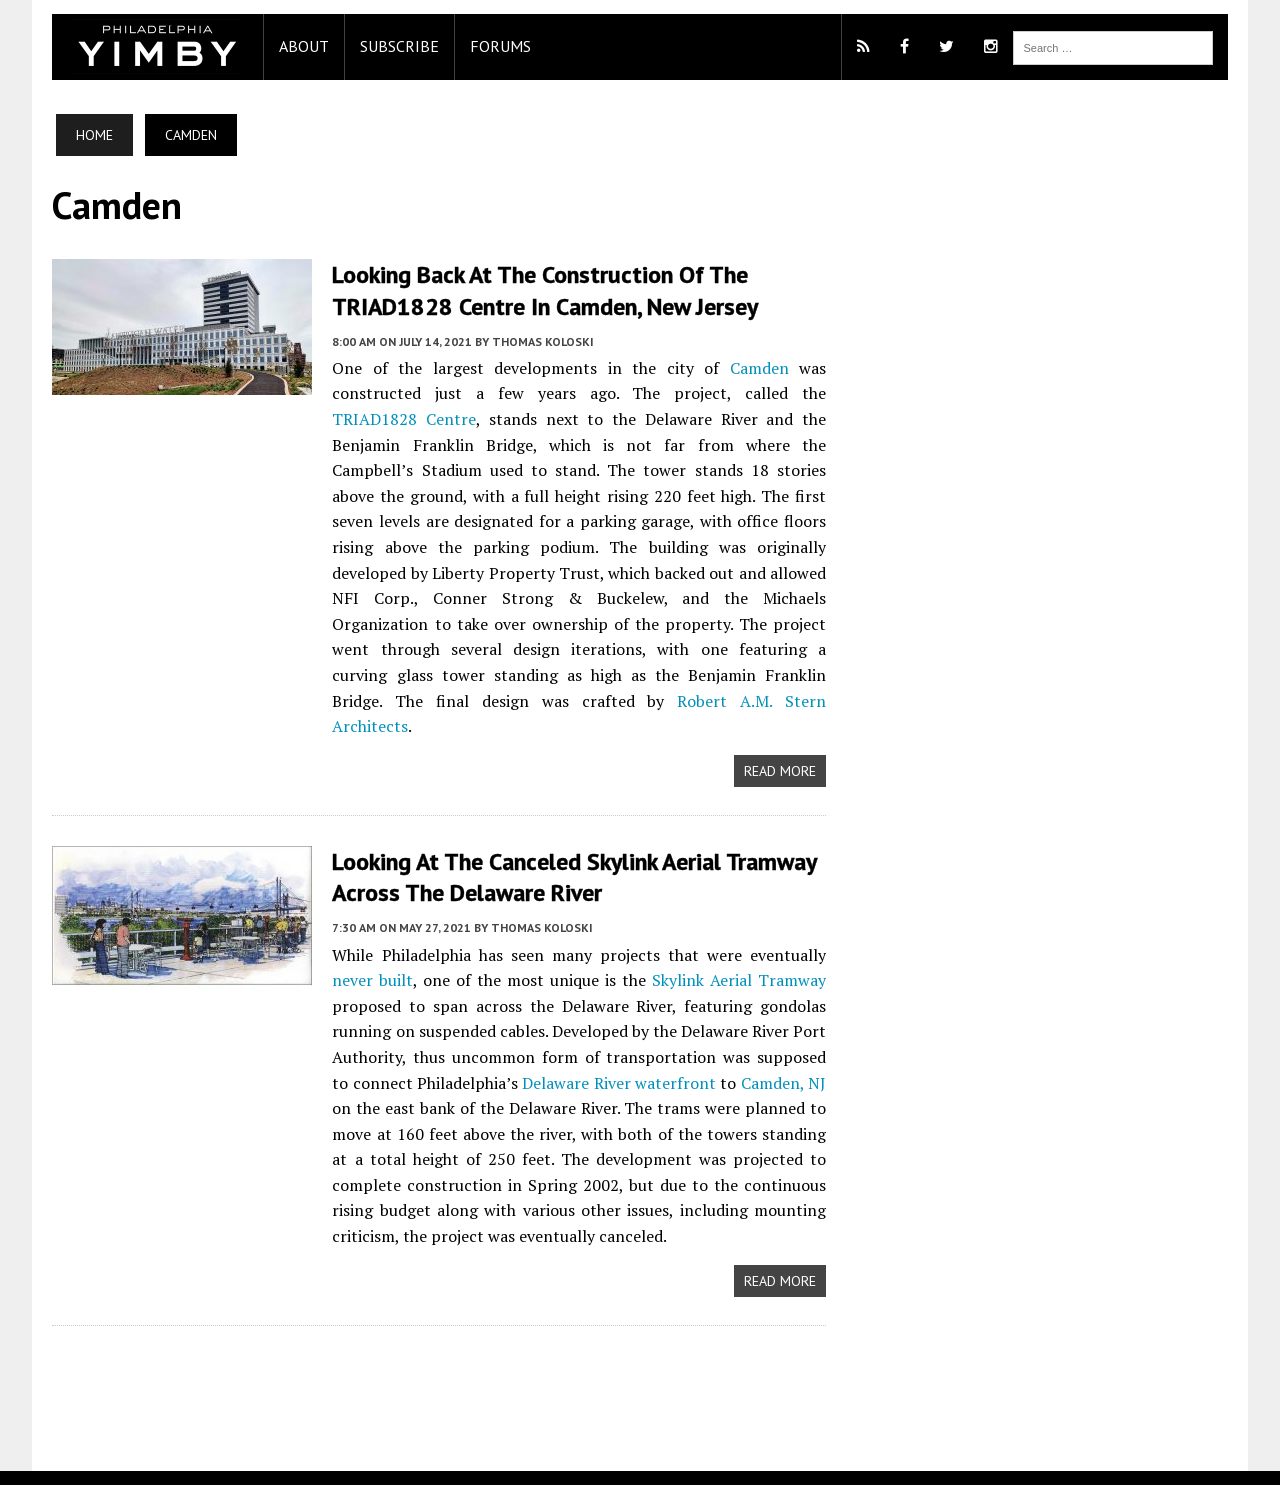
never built (370, 955)
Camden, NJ (760, 1057)
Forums (498, 46)
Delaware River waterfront (597, 1057)
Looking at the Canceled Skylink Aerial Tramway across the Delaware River (576, 852)
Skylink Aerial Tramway (739, 955)
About (302, 46)
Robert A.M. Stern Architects (456, 701)
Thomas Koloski (541, 341)
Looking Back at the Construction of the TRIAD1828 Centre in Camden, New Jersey (544, 290)
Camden (759, 368)
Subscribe (397, 46)
